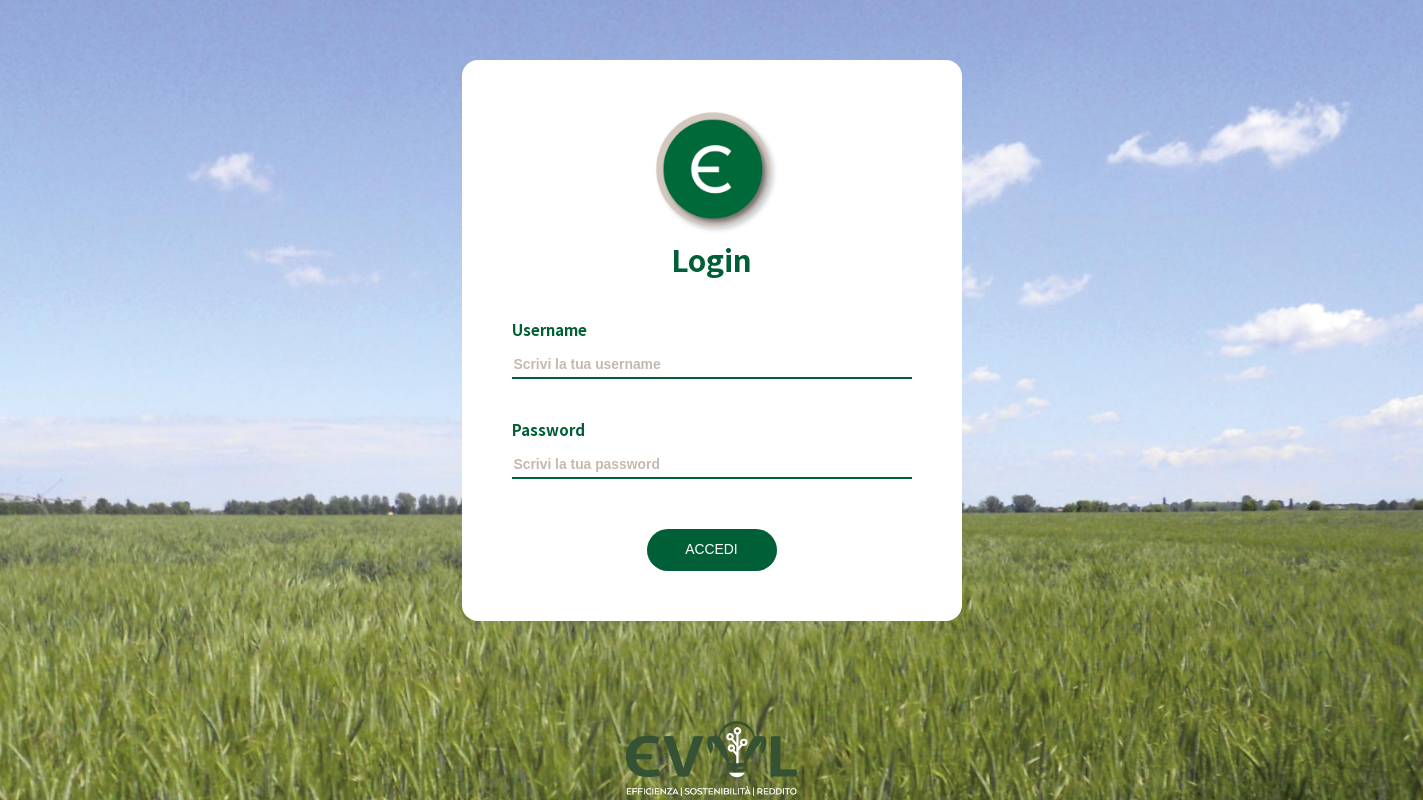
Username (549, 329)
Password (548, 429)
